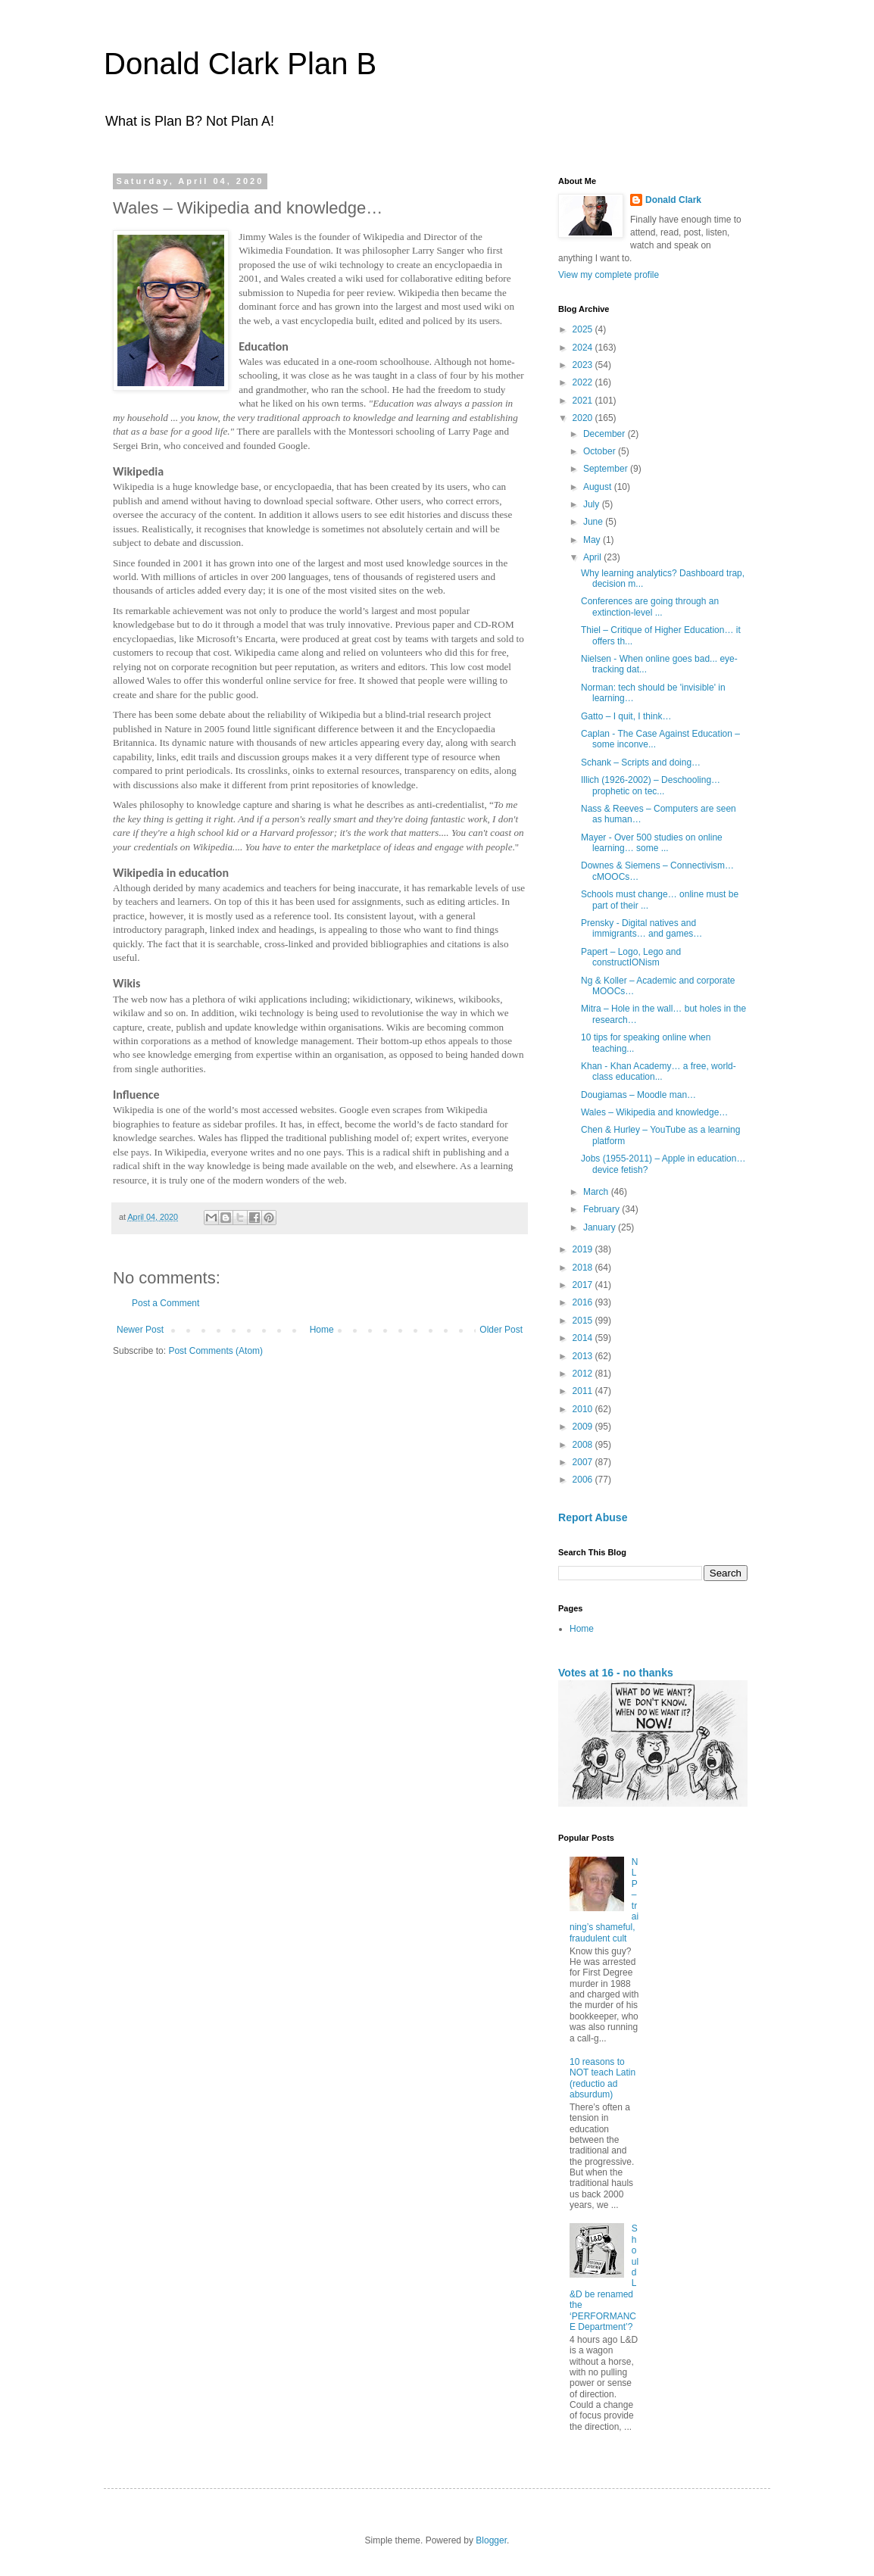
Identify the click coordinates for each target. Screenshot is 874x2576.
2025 (584, 329)
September (606, 468)
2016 (584, 1302)
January (600, 1227)
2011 (584, 1391)
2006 (584, 1479)
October (600, 451)
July (592, 504)
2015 (584, 1320)
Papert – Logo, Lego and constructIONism (631, 957)
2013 (584, 1356)
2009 (584, 1426)
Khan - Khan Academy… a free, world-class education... (658, 1071)
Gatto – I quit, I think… (626, 716)
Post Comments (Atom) (215, 1351)
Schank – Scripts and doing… (641, 762)
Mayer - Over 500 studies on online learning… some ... (652, 842)
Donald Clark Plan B (240, 63)
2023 (584, 365)
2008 (584, 1444)
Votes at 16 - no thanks (615, 1673)
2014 (584, 1338)
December (605, 434)
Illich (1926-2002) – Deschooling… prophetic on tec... (650, 785)
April (593, 557)
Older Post (501, 1329)
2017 (584, 1285)
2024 (584, 347)
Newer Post (140, 1329)
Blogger (491, 2540)
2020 (584, 418)
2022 (584, 382)
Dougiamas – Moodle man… (638, 1095)
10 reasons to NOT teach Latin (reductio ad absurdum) (602, 2078)
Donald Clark (673, 200)
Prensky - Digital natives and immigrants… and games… (641, 928)
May (593, 540)
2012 (584, 1373)
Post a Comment (165, 1303)
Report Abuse (592, 1517)
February (602, 1209)
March (597, 1192)
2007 (584, 1462)
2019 (584, 1249)
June (594, 521)
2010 (584, 1409)
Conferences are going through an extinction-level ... (650, 606)
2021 (584, 400)
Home (322, 1329)
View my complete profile (608, 275)
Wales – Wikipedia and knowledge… (654, 1112)
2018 (584, 1267)
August (598, 487)
